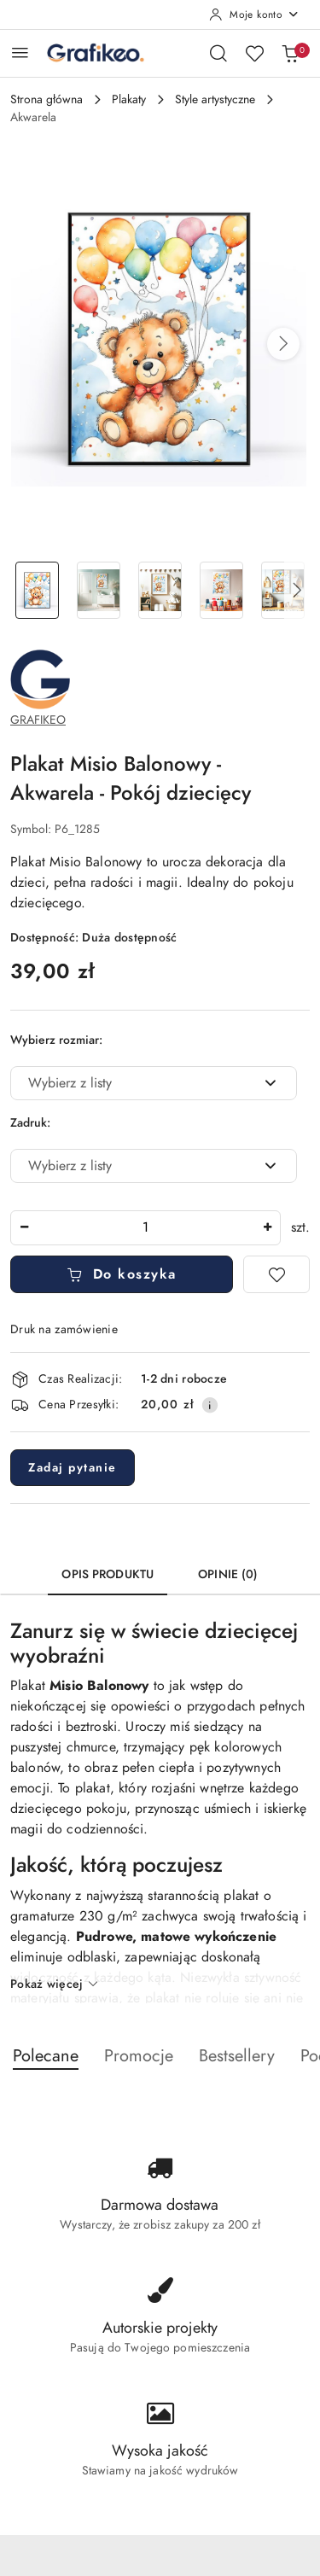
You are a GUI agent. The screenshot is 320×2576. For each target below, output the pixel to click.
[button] (283, 344)
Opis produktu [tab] (107, 1574)
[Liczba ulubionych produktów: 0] (254, 53)
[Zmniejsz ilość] (24, 1227)
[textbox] (132, 1083)
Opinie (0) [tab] (228, 1574)
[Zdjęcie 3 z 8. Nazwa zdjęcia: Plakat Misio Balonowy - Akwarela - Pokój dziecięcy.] (160, 590)
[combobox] (153, 1083)
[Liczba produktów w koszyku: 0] (290, 53)
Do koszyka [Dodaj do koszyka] (122, 1274)
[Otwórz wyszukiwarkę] (218, 53)
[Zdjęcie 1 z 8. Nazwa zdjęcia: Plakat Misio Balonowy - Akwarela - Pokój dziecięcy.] (37, 590)
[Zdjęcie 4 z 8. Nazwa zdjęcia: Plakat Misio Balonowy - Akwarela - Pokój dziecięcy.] (221, 590)
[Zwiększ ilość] (267, 1227)
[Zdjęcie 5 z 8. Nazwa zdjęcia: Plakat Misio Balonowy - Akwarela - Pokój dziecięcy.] (282, 590)
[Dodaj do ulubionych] (276, 1274)
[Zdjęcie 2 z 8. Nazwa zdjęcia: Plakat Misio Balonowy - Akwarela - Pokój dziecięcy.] (99, 590)
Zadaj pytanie (72, 1468)
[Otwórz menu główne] (20, 52)
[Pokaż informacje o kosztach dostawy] (210, 1405)
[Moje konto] (254, 14)
